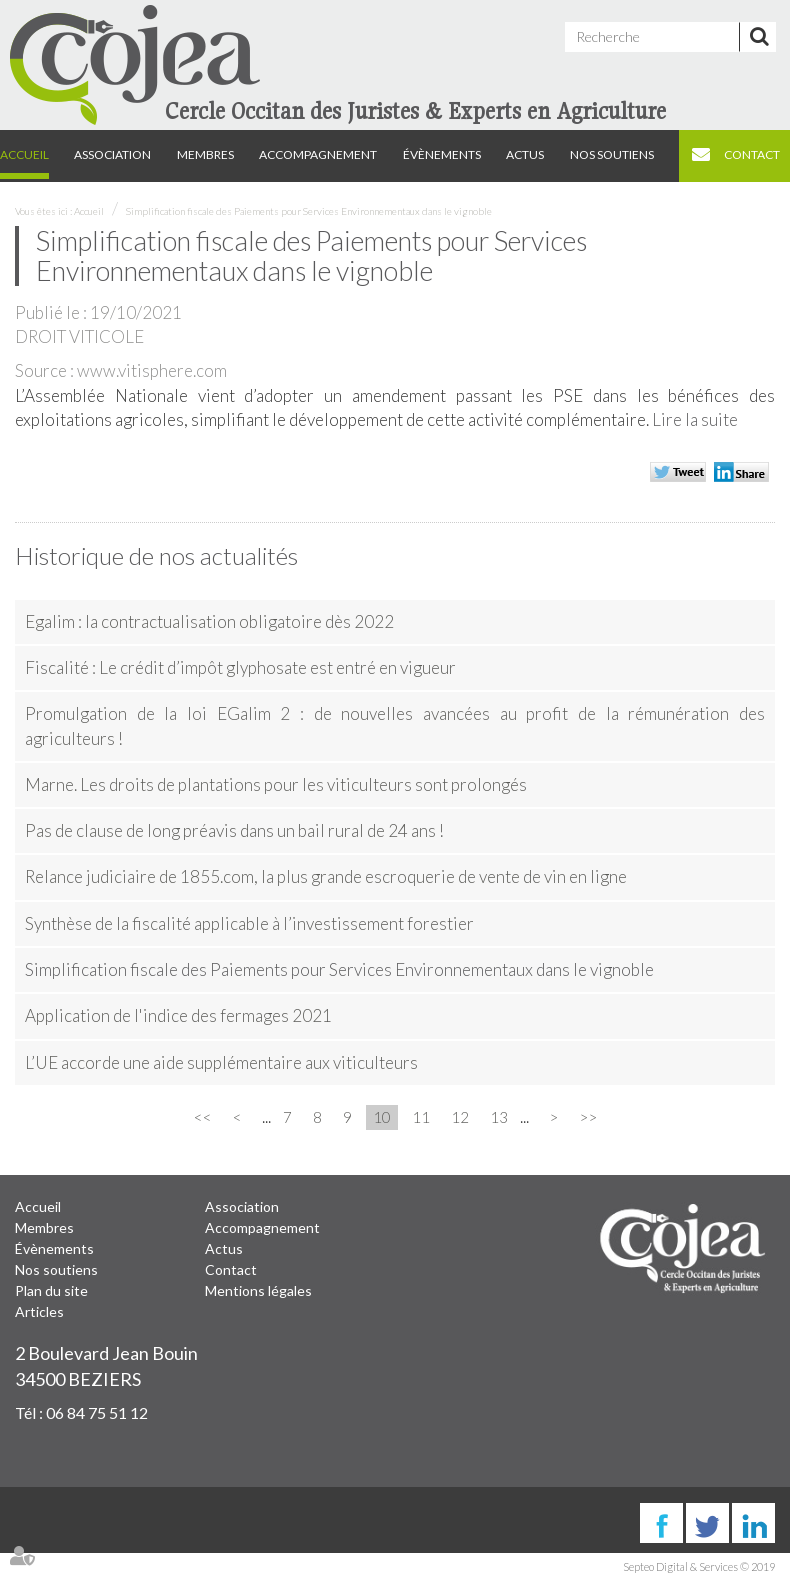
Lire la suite (695, 419)
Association (112, 154)
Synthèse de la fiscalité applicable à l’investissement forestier (249, 923)
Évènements (442, 154)
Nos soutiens (612, 154)
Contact (752, 154)
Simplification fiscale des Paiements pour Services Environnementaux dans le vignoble (309, 211)
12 (460, 1117)
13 (499, 1117)
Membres (205, 154)
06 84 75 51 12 (97, 1412)
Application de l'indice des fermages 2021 (178, 1015)
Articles (39, 1311)
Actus (525, 154)
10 (382, 1117)
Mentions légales (258, 1290)
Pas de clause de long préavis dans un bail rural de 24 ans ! (234, 830)
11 (421, 1117)
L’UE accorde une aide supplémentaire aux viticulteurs (221, 1062)
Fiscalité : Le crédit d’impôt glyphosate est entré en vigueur (240, 667)
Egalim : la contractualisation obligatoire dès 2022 (209, 621)
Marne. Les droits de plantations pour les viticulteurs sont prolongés (276, 784)
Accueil (24, 154)
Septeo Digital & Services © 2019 (699, 1566)
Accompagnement (318, 154)
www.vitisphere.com (152, 370)
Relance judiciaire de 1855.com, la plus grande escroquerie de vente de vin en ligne (326, 876)
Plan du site (51, 1290)
